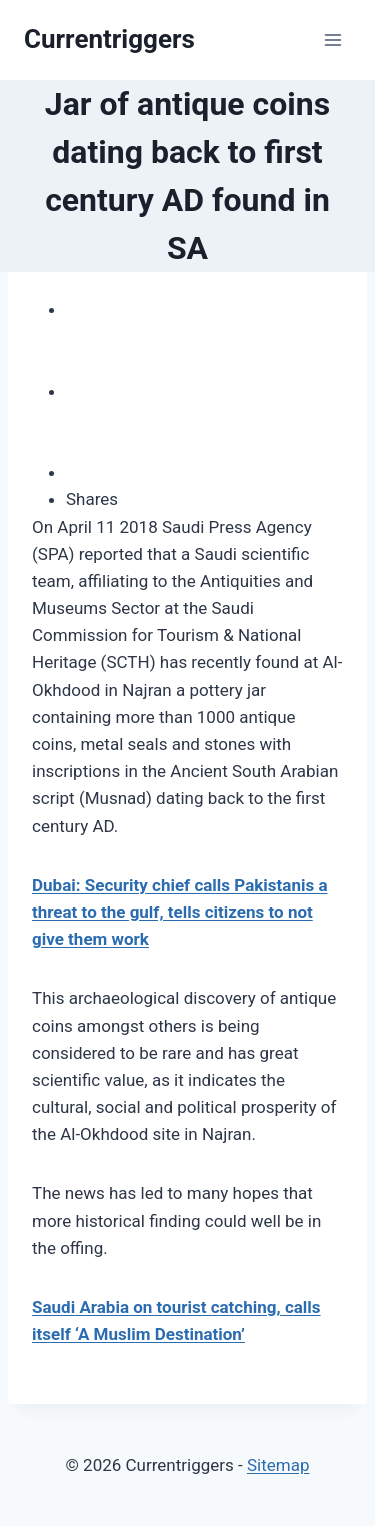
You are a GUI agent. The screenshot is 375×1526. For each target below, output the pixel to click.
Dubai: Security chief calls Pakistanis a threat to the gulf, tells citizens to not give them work (180, 912)
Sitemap (278, 1465)
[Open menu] (332, 39)
